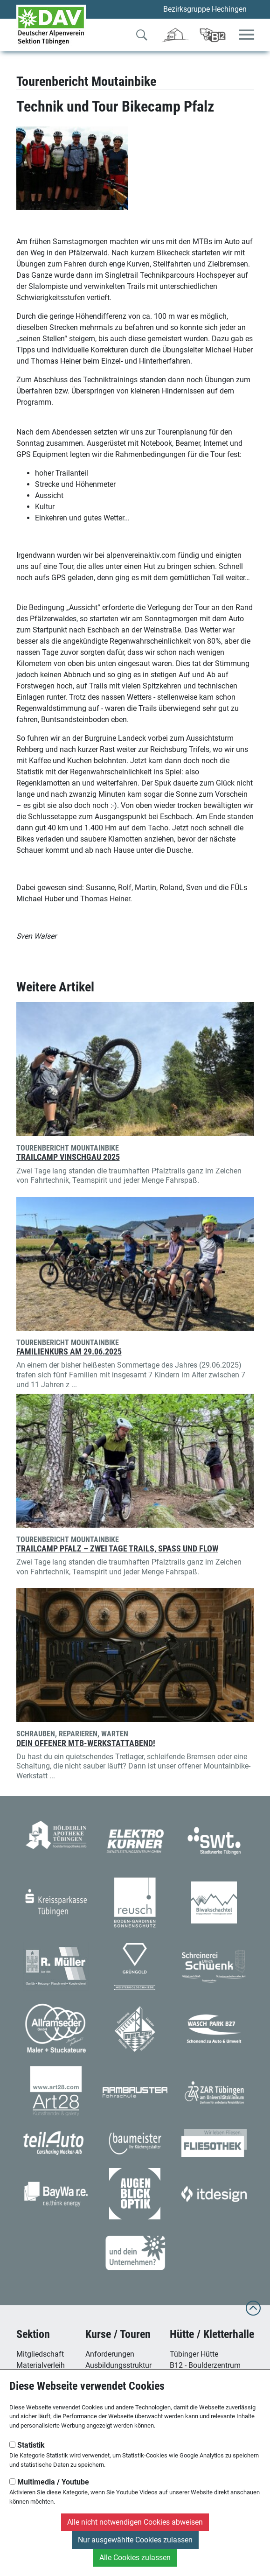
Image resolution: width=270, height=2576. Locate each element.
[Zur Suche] (141, 37)
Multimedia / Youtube (49, 2482)
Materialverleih (40, 2365)
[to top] (253, 2312)
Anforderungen (109, 2354)
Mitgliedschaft (40, 2354)
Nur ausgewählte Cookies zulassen (135, 2539)
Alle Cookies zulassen (135, 2557)
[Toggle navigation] (246, 35)
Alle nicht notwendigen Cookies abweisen (135, 2522)
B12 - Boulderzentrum (205, 2365)
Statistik (27, 2445)
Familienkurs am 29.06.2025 (69, 1351)
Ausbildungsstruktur (118, 2365)
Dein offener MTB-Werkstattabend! (85, 1743)
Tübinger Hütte (194, 2354)
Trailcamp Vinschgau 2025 (68, 1157)
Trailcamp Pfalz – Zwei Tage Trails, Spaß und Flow (117, 1548)
